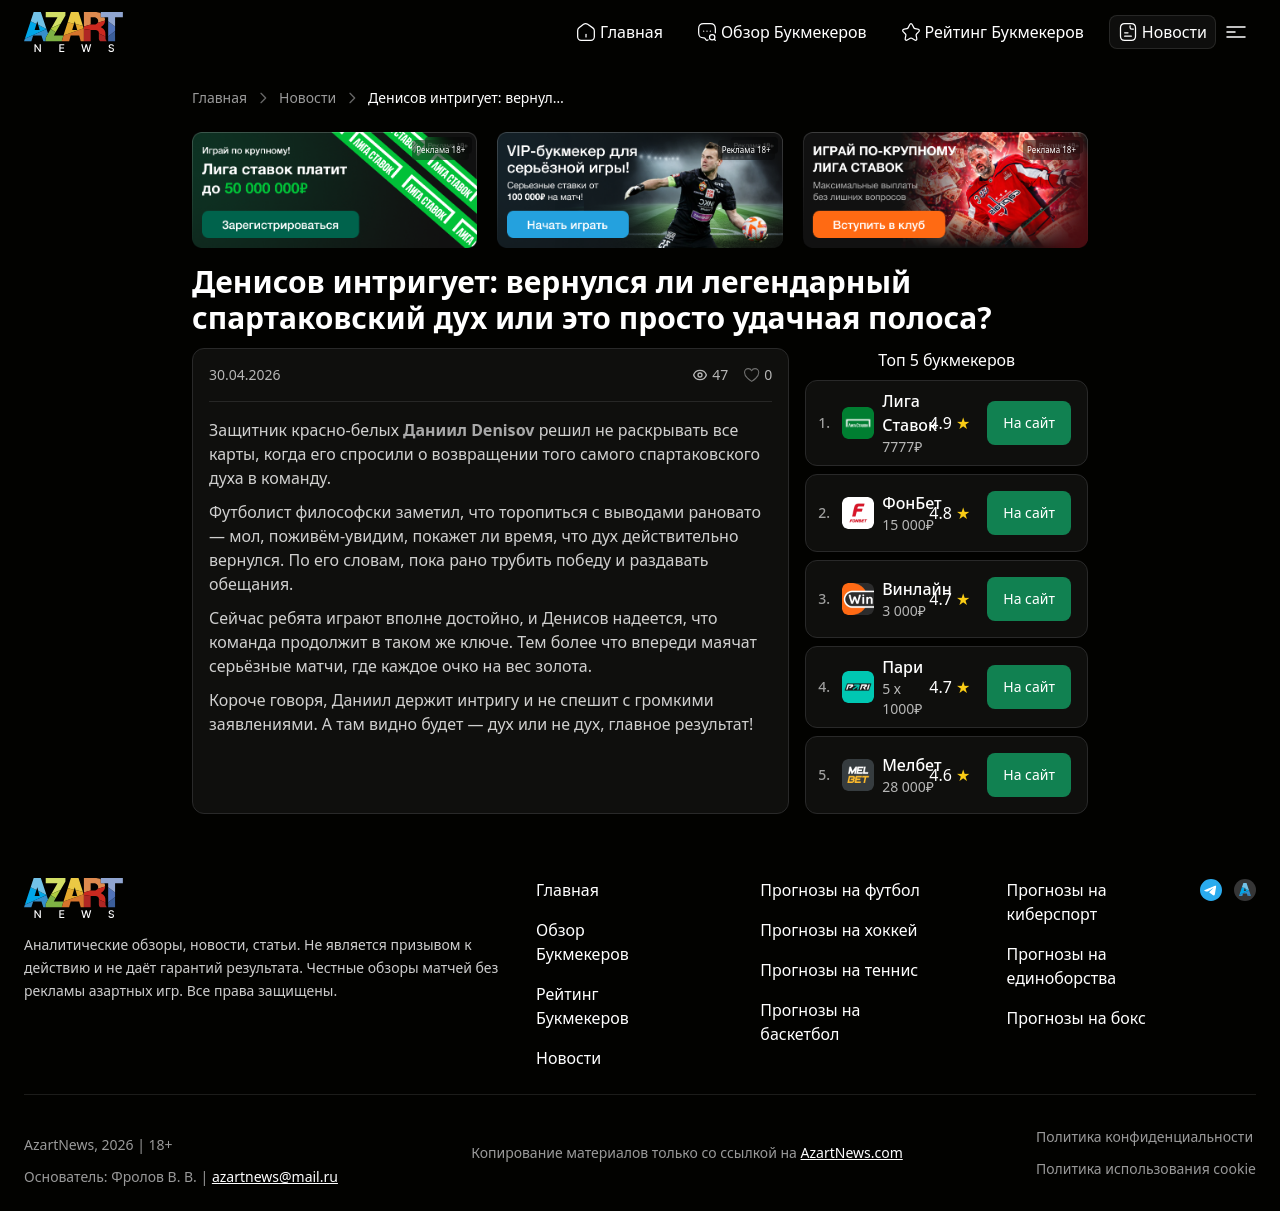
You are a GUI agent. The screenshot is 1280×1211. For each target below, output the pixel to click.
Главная (219, 97)
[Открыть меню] (1236, 32)
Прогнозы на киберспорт (1057, 902)
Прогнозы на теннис (839, 970)
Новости (307, 97)
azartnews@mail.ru (275, 1176)
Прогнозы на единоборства (1062, 966)
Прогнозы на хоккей (838, 930)
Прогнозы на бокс (1076, 1018)
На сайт (1029, 422)
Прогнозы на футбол (840, 890)
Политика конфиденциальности (1144, 1136)
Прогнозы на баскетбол (810, 1022)
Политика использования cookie (1146, 1168)
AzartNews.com (852, 1152)
